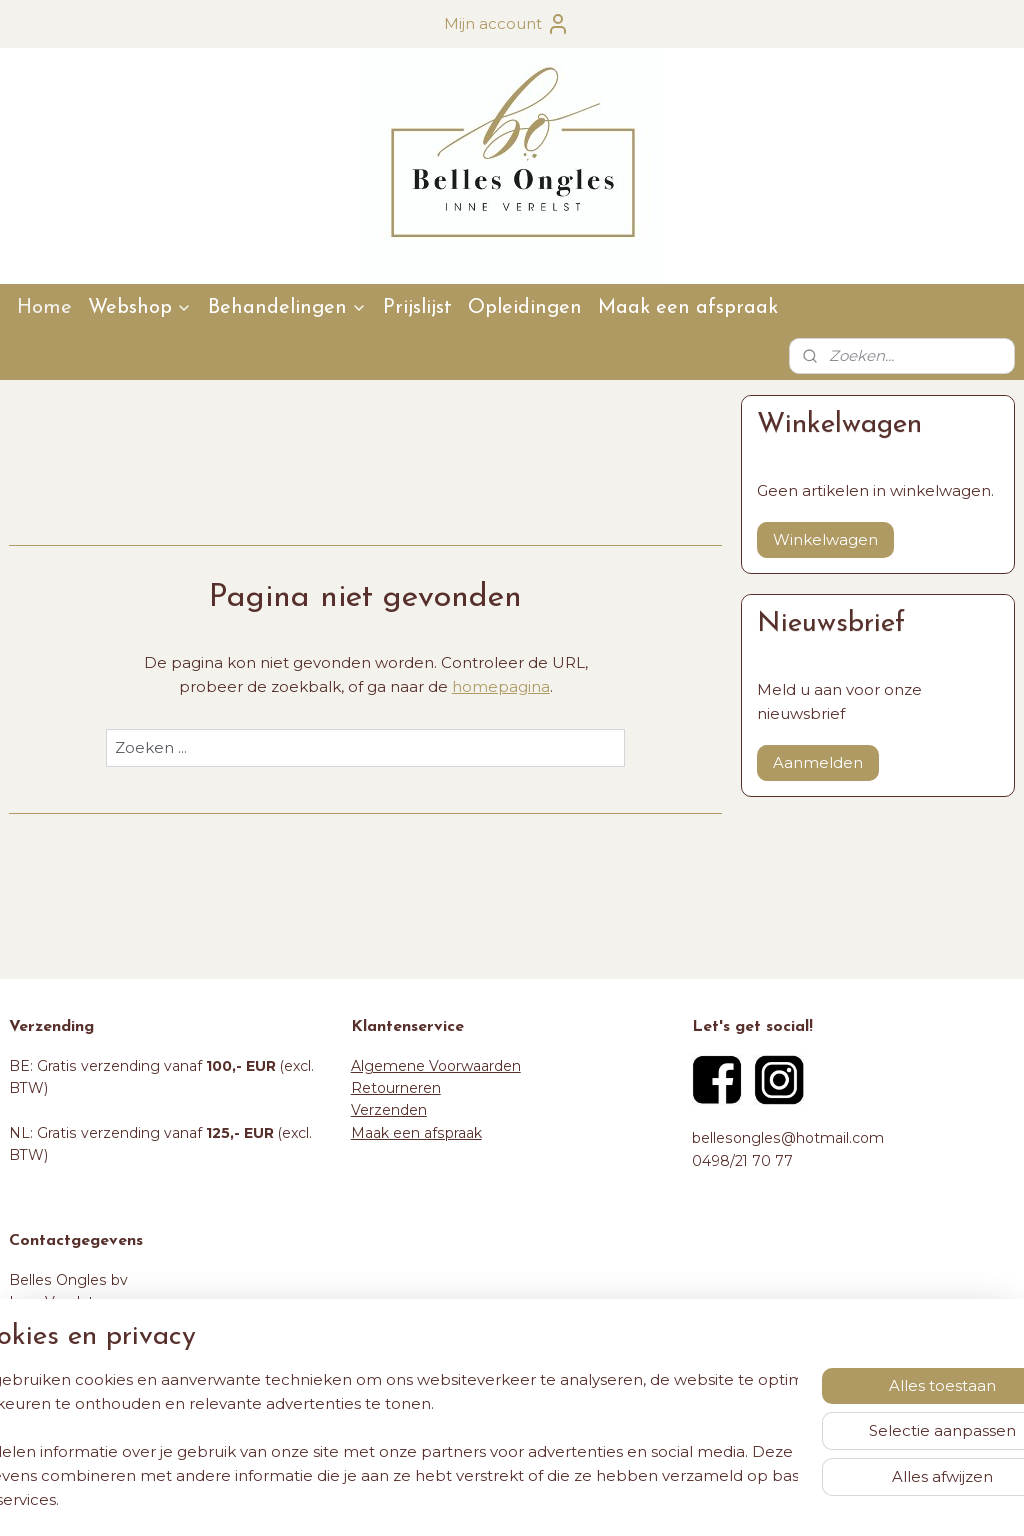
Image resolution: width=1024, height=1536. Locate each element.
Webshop (140, 308)
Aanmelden (818, 762)
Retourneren (396, 1088)
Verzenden (389, 1110)
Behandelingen (287, 308)
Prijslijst (417, 308)
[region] (380, 1440)
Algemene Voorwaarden (436, 1066)
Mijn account (507, 24)
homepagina (501, 686)
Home (44, 308)
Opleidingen (525, 308)
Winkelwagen (825, 539)
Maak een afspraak (688, 308)
